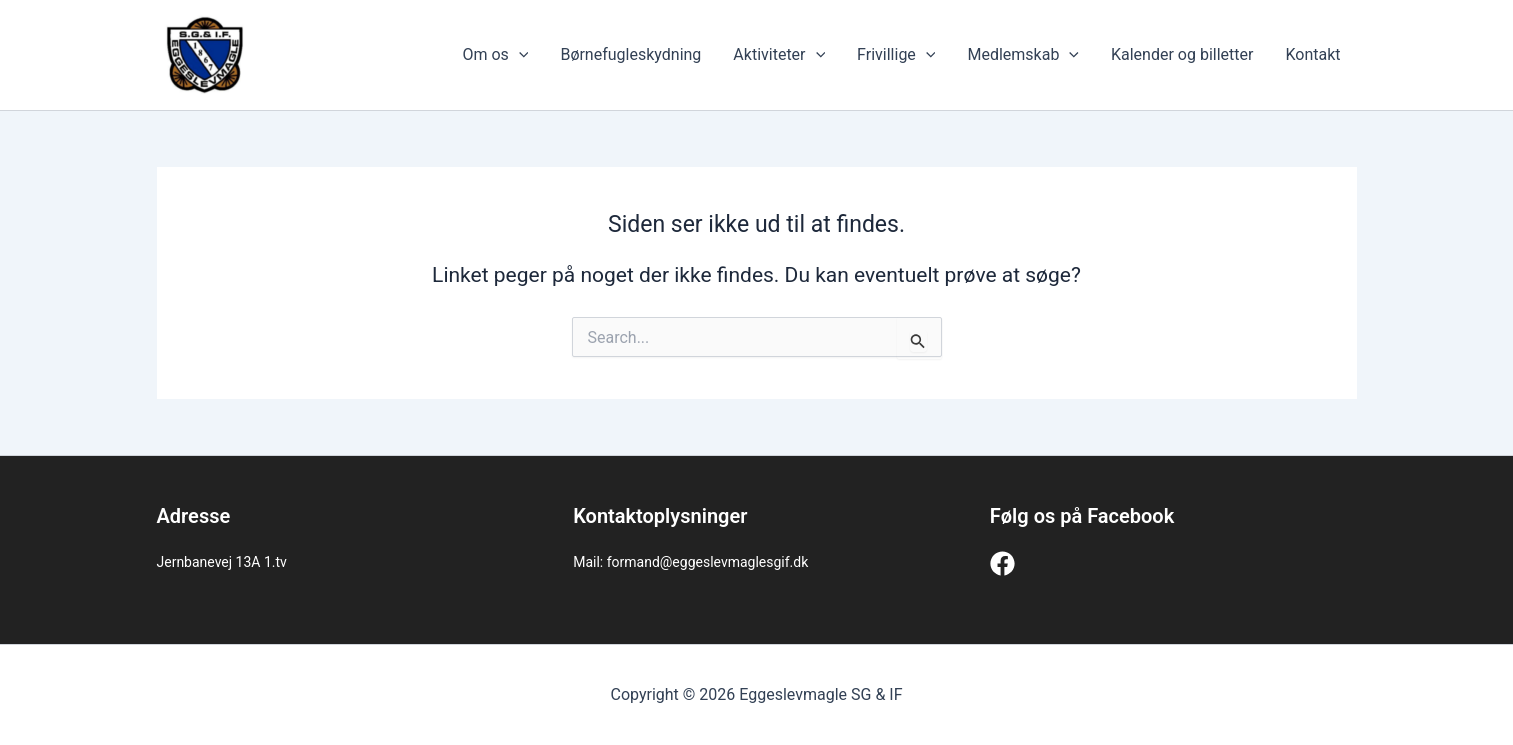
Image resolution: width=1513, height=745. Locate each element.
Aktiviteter (779, 55)
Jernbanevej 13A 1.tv (222, 562)
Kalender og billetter (1182, 54)
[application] (519, 55)
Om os (495, 55)
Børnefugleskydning (630, 54)
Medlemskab (1023, 55)
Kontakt (1312, 54)
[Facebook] (1002, 563)
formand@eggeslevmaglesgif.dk (708, 562)
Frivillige (896, 55)
